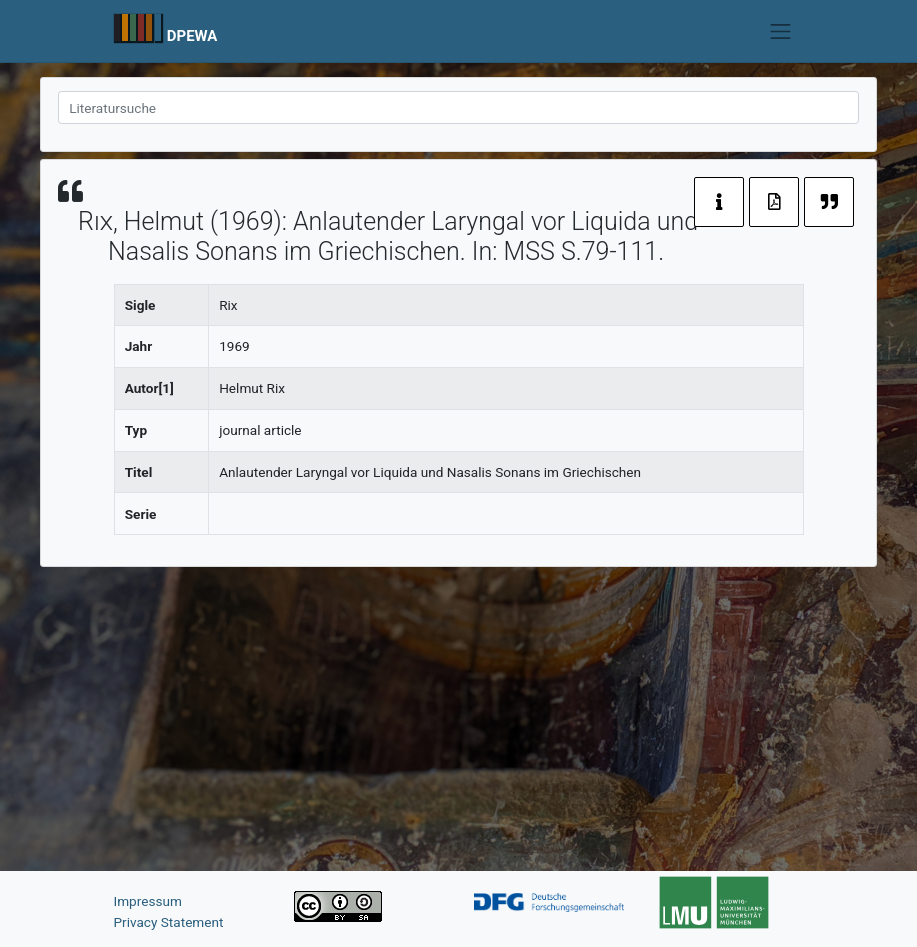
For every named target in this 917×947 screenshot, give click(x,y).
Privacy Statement (169, 922)
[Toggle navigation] (781, 31)
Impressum (148, 901)
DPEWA (192, 36)
